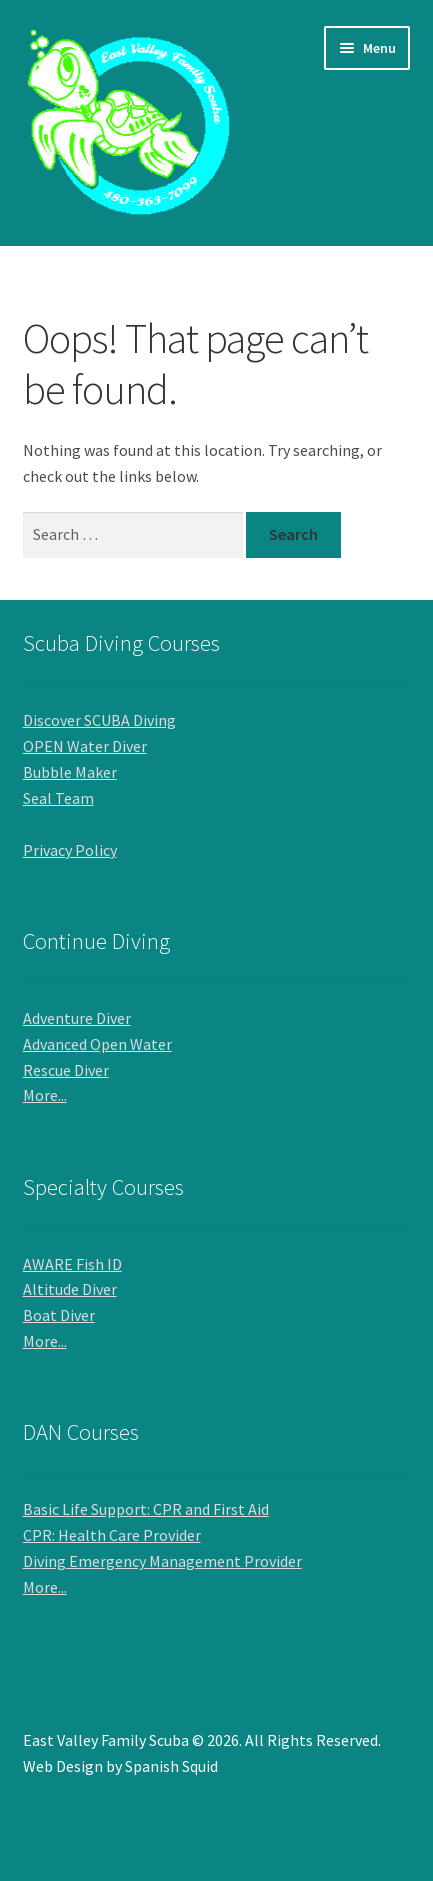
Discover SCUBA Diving (99, 720)
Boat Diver (59, 1315)
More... (45, 1095)
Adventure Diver (77, 1018)
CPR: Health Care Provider (112, 1535)
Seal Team (58, 798)
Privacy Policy (70, 850)
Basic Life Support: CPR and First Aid (146, 1509)
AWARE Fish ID (72, 1264)
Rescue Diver (66, 1070)
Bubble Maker (70, 772)
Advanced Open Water (97, 1044)
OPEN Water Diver (85, 746)
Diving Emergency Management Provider (162, 1561)
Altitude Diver (70, 1289)
